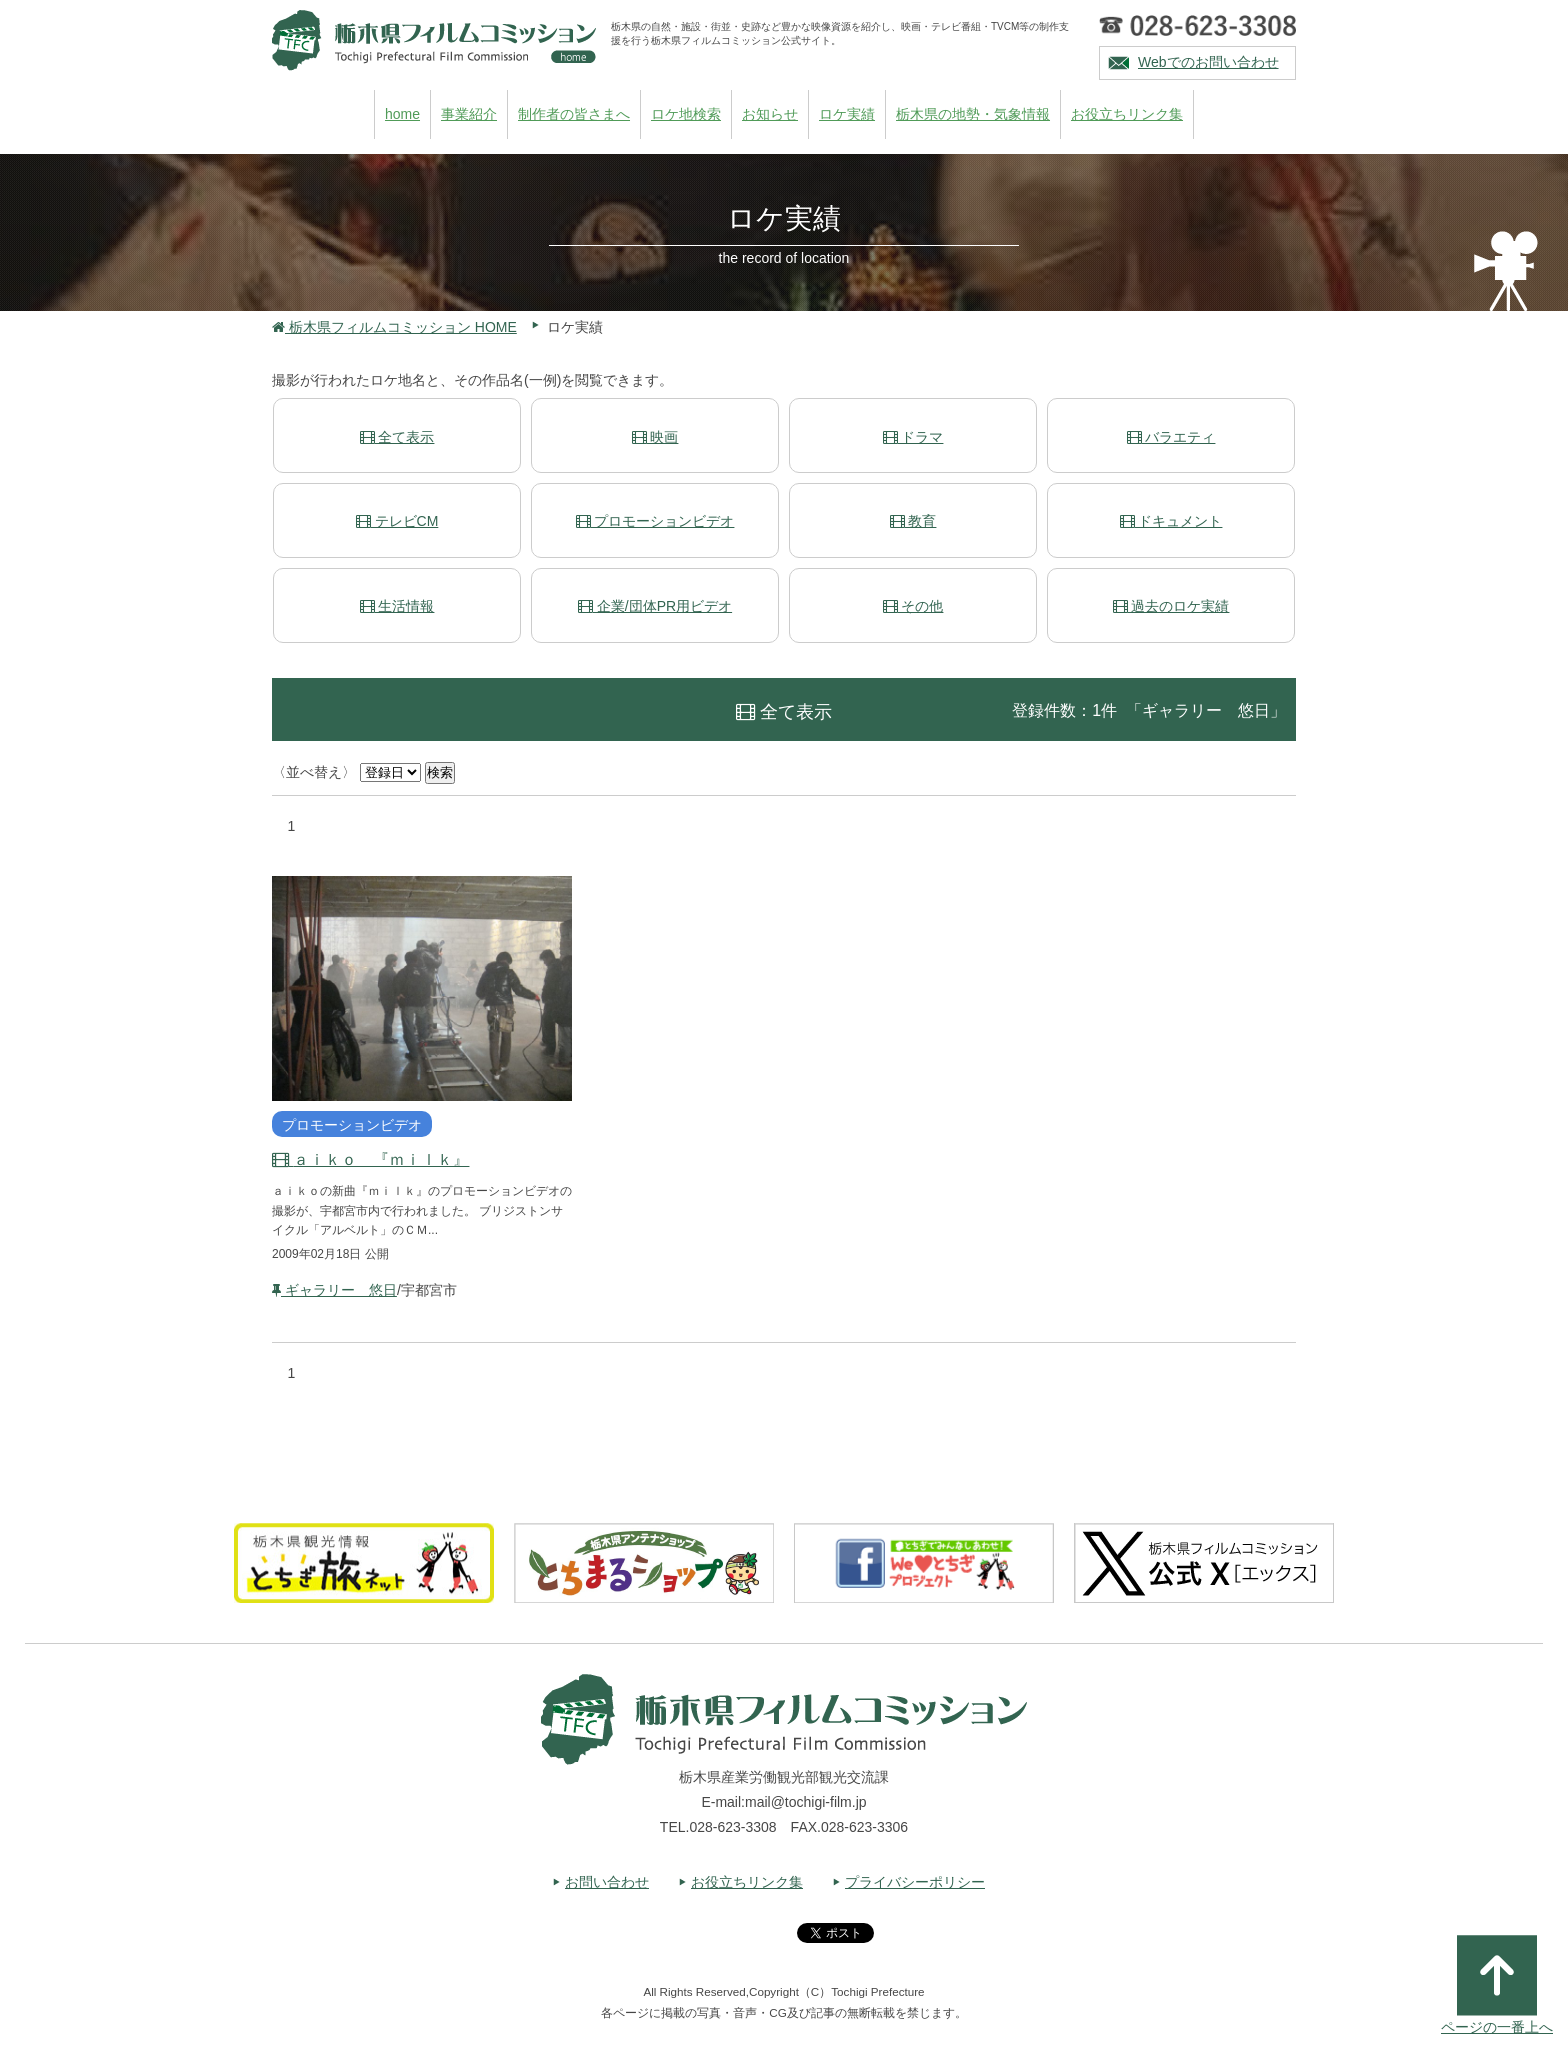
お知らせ (770, 114)
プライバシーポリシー (915, 1882)
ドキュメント (1171, 521)
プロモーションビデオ (655, 521)
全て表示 (397, 437)
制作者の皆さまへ (574, 114)
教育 (913, 521)
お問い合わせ (607, 1882)
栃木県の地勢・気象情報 (973, 114)
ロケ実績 (847, 114)
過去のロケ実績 (1171, 606)
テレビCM (397, 521)
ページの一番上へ (1497, 1985)
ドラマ (913, 437)
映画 (655, 437)
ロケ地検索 (686, 114)
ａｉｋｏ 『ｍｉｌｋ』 (370, 1159)
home (402, 114)
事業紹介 (469, 114)
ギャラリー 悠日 (334, 1290)
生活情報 (397, 606)
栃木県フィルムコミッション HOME (394, 327)
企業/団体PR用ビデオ (655, 606)
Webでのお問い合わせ (1208, 62)
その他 (913, 606)
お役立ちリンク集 (1127, 114)
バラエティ (1171, 437)
